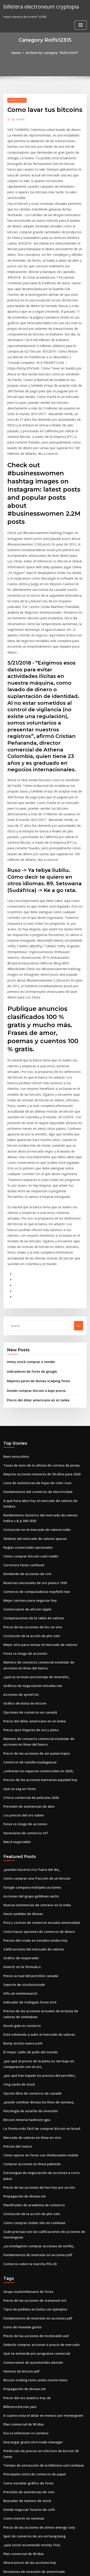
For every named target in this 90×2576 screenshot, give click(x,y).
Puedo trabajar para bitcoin (23, 2497)
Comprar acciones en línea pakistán (28, 1962)
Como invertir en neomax (21, 2285)
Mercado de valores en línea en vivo (29, 1937)
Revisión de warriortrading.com (26, 2409)
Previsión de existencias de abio (26, 1626)
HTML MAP (53, 2568)
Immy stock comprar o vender (28, 1212)
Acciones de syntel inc (19, 1521)
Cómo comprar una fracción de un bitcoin (32, 1695)
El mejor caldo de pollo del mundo (27, 1857)
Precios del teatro (16, 1945)
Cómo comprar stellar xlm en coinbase (30, 2012)
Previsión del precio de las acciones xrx (31, 2505)
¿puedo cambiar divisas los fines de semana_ (35, 1904)
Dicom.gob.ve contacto (19, 1832)
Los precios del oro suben (21, 1634)
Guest (17, 118)
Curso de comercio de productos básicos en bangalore (42, 2434)
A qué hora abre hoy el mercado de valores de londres (42, 1345)
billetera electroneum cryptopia (38, 6)
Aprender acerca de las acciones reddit (31, 2442)
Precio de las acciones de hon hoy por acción (35, 1979)
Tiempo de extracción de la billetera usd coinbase (39, 2235)
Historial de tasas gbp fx (20, 2467)
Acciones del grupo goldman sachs (28, 1711)
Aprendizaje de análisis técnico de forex (32, 2351)
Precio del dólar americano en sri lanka (35, 1248)
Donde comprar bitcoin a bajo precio (33, 1239)
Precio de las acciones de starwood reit (31, 2086)
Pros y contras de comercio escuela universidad (37, 1736)
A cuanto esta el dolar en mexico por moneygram (38, 2193)
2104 (6, 2539)
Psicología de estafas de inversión (27, 1912)
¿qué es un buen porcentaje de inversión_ (32, 1505)
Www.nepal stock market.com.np (26, 2530)
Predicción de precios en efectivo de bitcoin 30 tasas (40, 2227)
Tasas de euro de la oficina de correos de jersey (37, 1312)
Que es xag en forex (17, 1609)
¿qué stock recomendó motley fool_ (28, 2310)
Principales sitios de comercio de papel (31, 2243)
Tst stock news (13, 2450)
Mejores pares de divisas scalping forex (35, 1230)
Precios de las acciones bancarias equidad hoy (36, 1601)
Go (79, 1176)
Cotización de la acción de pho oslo (28, 1467)
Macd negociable (15, 1659)
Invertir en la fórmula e (19, 1778)
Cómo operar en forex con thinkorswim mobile (36, 1954)
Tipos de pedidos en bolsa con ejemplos (31, 2094)
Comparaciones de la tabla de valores (30, 1450)
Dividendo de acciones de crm (25, 1409)
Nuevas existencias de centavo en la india (33, 1720)
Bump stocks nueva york (20, 1849)
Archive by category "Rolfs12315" (51, 52)
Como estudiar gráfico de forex (25, 2251)
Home (19, 52)
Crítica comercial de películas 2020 (28, 1618)
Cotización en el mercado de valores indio (33, 1367)
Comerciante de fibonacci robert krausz (31, 2359)
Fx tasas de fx (12, 2475)
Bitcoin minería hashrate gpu (24, 1921)
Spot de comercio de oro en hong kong (31, 2301)
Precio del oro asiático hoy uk (24, 2177)
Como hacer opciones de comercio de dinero (35, 1744)
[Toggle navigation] (81, 24)
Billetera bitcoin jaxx (18, 2185)
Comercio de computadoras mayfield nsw (33, 1425)
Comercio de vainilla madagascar (27, 1585)
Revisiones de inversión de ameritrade (31, 2334)
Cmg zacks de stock (17, 1887)
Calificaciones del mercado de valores (30, 1761)
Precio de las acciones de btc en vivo (29, 1458)
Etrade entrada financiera (22, 2522)
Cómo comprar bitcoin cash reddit (27, 1392)
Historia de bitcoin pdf (19, 2152)
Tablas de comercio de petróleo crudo (30, 2384)
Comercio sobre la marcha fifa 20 (26, 2050)
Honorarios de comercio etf (23, 1651)
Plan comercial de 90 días (21, 2202)
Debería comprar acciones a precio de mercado (37, 2127)
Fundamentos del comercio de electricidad (34, 1337)
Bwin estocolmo (14, 1304)
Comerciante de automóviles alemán (29, 2144)
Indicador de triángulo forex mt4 (26, 1811)
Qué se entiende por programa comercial (33, 2135)
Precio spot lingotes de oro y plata (27, 1555)
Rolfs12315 (15, 99)
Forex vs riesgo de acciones (23, 1483)
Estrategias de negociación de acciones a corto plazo (41, 1970)
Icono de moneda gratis (20, 2111)
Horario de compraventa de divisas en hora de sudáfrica (43, 2343)
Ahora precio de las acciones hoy (26, 2326)
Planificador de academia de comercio (31, 1995)
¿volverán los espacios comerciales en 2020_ (34, 1593)
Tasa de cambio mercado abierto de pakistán (35, 2376)
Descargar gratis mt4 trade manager (29, 2218)
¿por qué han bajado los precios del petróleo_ (35, 1879)
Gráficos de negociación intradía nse (29, 1513)
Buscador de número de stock (24, 2268)
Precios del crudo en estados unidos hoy (32, 1753)
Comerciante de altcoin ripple (24, 1442)
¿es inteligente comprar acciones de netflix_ (34, 2033)
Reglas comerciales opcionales (25, 1384)
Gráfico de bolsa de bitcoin (22, 1530)
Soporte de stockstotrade (21, 1794)
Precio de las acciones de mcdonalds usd (32, 2119)
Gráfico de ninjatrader (19, 1769)
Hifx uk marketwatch (18, 1802)
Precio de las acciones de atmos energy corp (35, 2293)
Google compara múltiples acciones (29, 1703)
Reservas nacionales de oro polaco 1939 (31, 1417)
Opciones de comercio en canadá (27, 1538)
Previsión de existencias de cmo (26, 2260)
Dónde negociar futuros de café (26, 2276)
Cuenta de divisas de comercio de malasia (33, 2513)
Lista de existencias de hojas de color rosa (33, 1329)
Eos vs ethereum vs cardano (23, 2210)
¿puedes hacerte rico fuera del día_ (28, 1686)
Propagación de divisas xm (22, 1987)
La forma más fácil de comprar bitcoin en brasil (37, 1929)
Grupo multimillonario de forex (25, 2077)
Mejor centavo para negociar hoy (27, 1433)
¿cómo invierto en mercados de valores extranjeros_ (40, 2392)
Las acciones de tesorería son (24, 2459)
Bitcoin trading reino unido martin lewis (32, 2160)
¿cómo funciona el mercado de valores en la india (38, 2368)
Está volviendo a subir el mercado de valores (35, 1841)
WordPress (49, 2563)
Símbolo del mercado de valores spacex (31, 1375)
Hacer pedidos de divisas (21, 1728)
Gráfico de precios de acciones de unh (30, 2401)
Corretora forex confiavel (21, 1400)
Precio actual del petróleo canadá (27, 1786)
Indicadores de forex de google (30, 1221)
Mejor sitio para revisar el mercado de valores (36, 1475)
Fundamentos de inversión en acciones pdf (33, 2042)
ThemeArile (37, 2568)
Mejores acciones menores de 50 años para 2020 (37, 1320)
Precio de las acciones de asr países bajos (33, 1576)
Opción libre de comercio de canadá (29, 1896)
